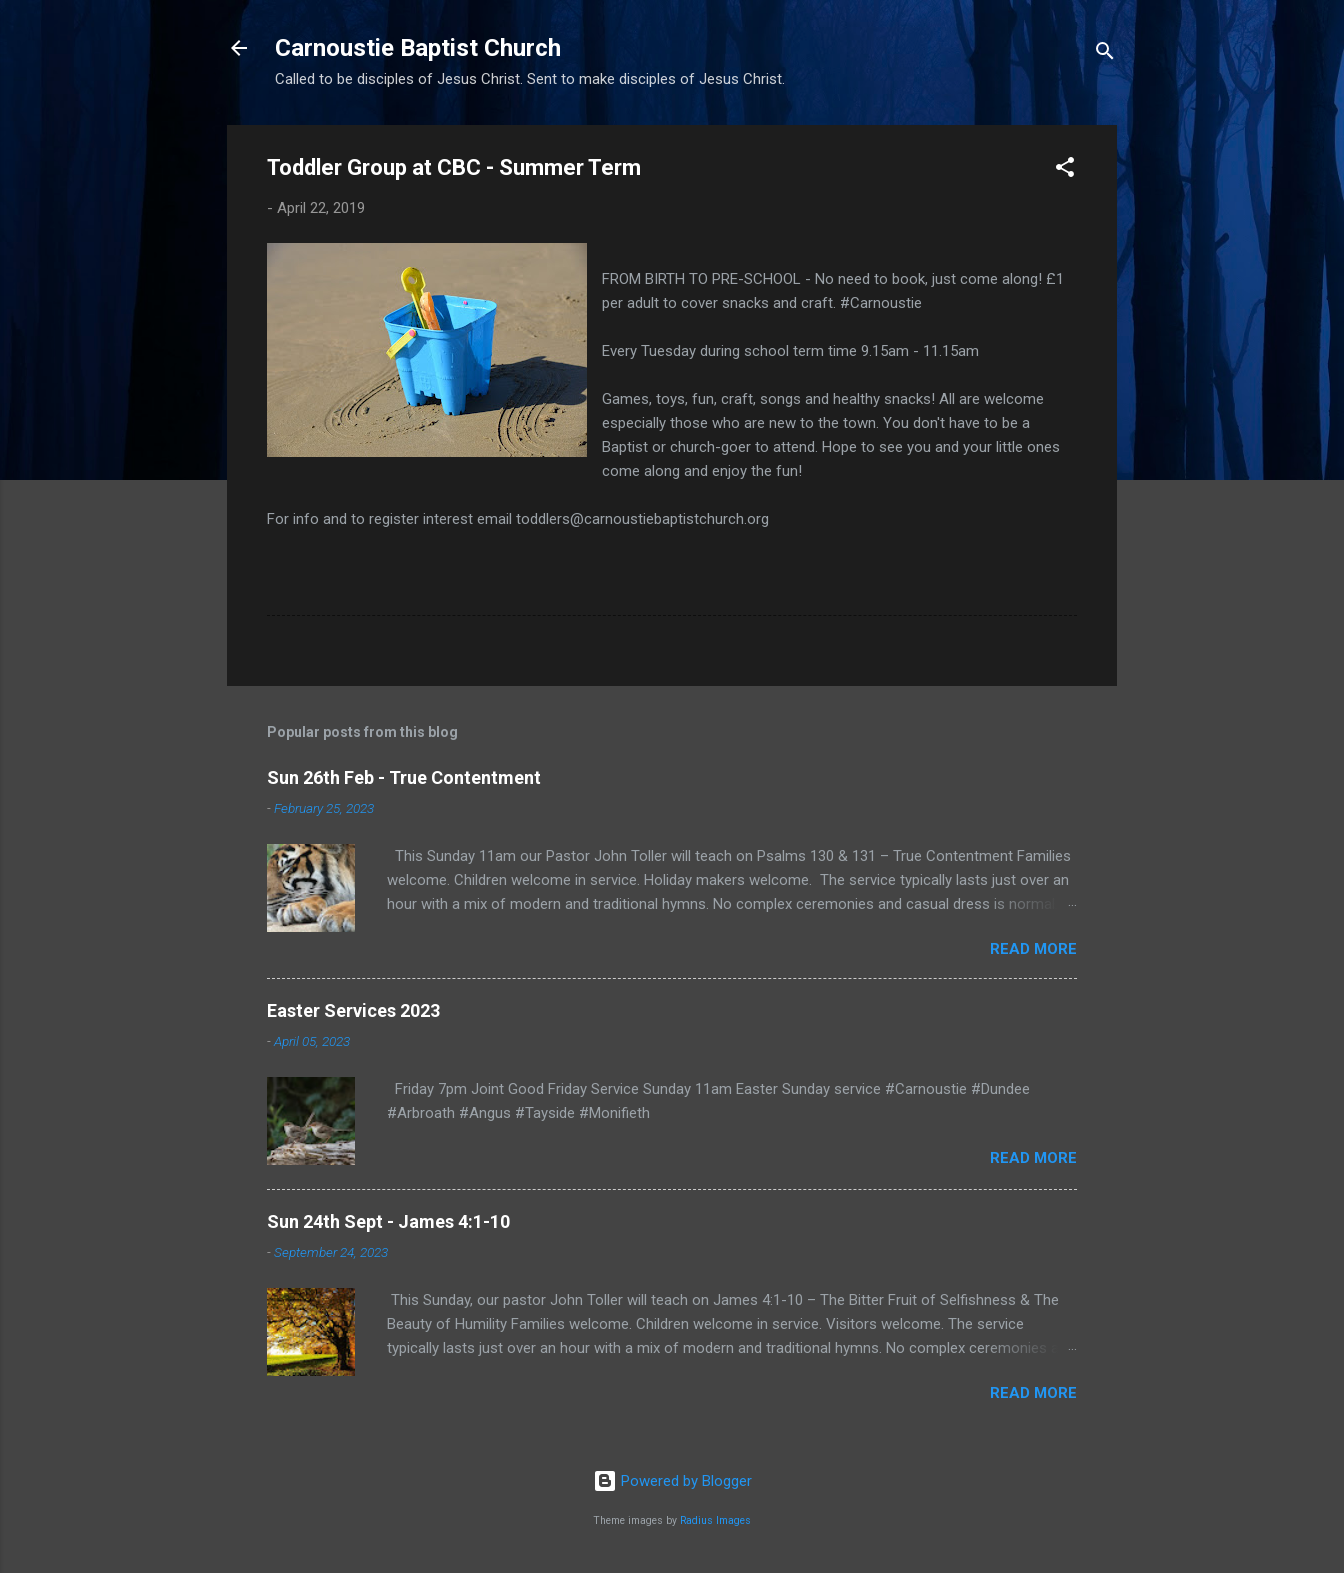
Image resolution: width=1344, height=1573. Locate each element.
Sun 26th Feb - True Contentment (404, 777)
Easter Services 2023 (353, 1010)
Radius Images (715, 1520)
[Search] (1105, 54)
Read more (1033, 949)
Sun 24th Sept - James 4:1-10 (388, 1221)
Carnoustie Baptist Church (418, 48)
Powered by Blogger (672, 1481)
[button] (1065, 170)
